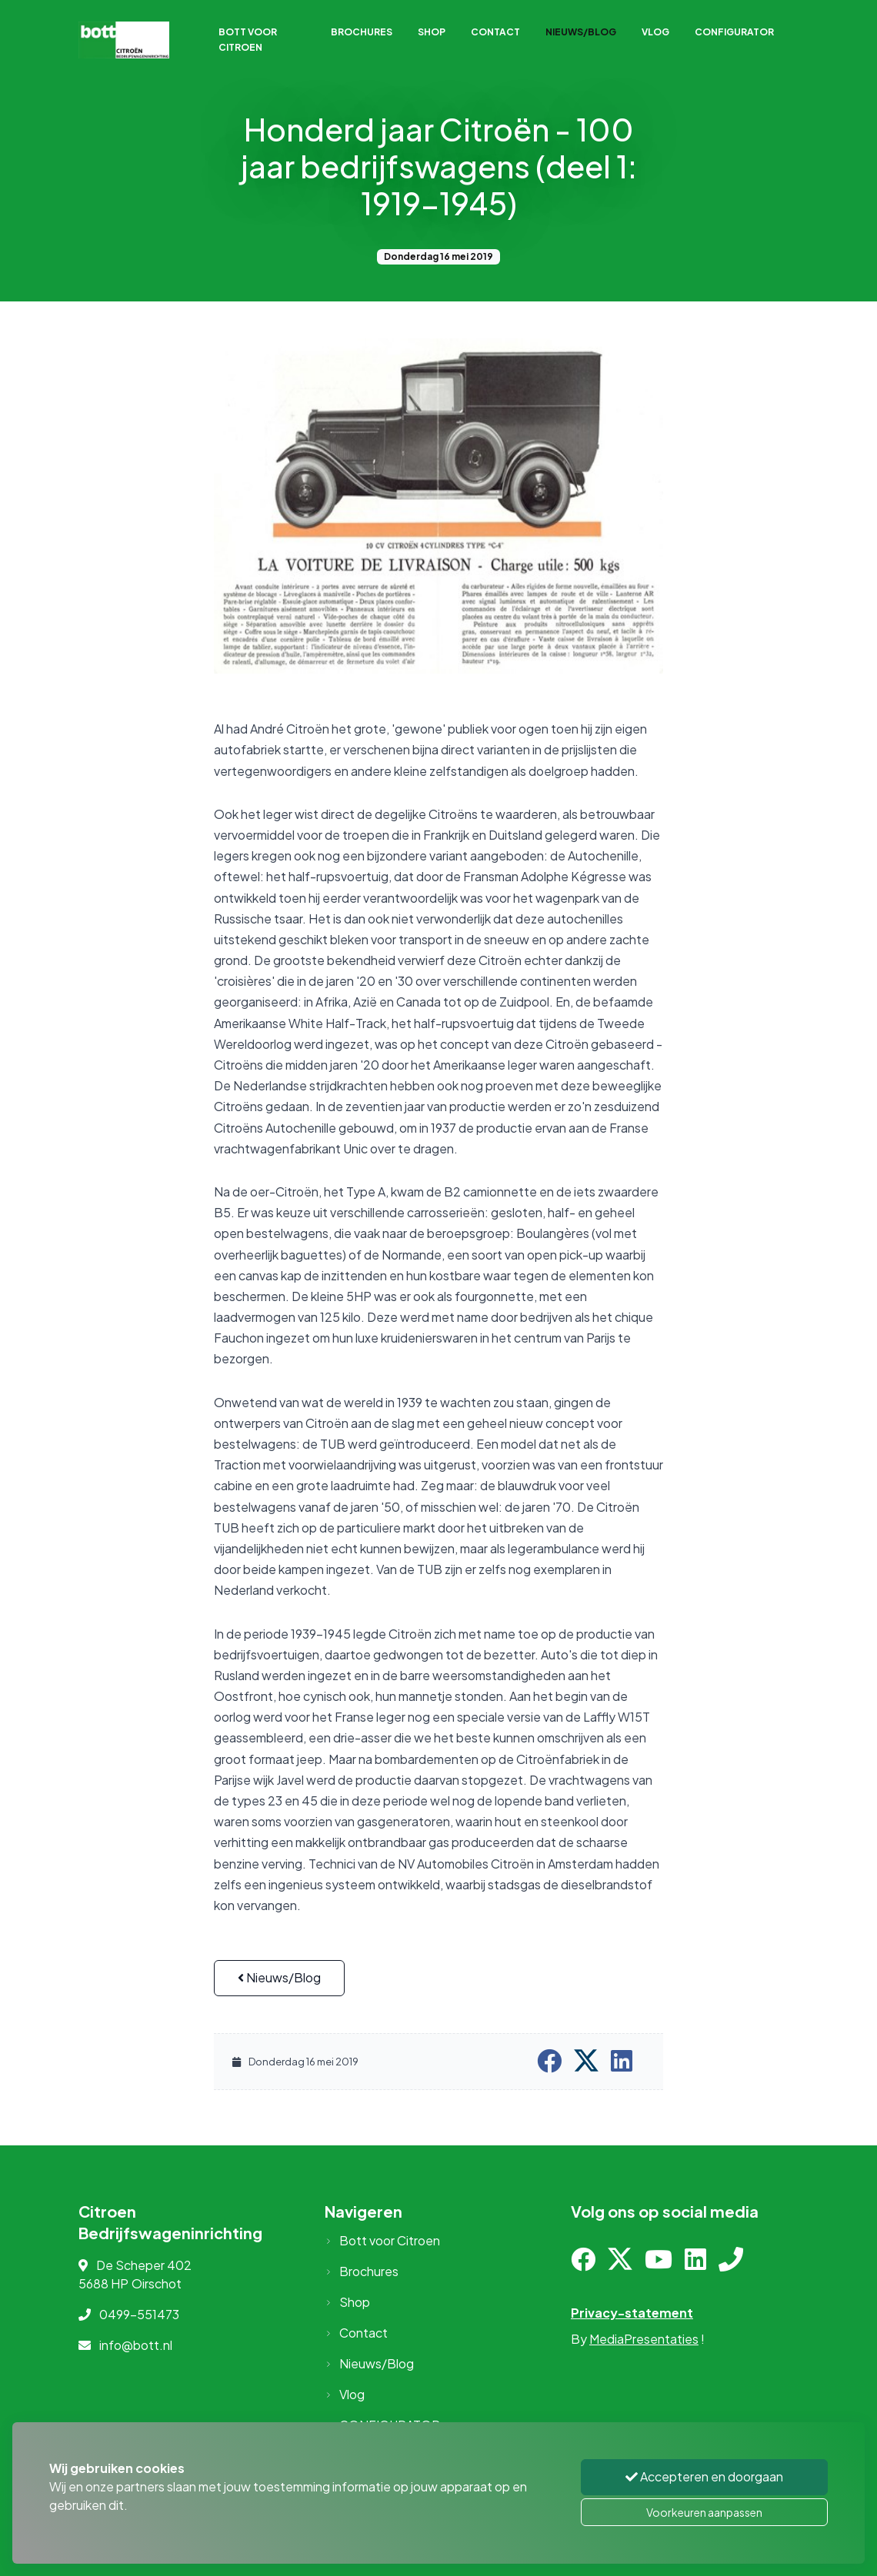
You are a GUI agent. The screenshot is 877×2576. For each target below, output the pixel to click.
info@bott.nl (135, 2345)
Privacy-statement (632, 2313)
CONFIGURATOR (734, 32)
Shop (431, 32)
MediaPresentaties (644, 2339)
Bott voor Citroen (247, 39)
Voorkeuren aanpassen (704, 2512)
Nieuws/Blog (580, 32)
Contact (495, 32)
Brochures (361, 32)
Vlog (655, 32)
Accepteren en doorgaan (704, 2476)
